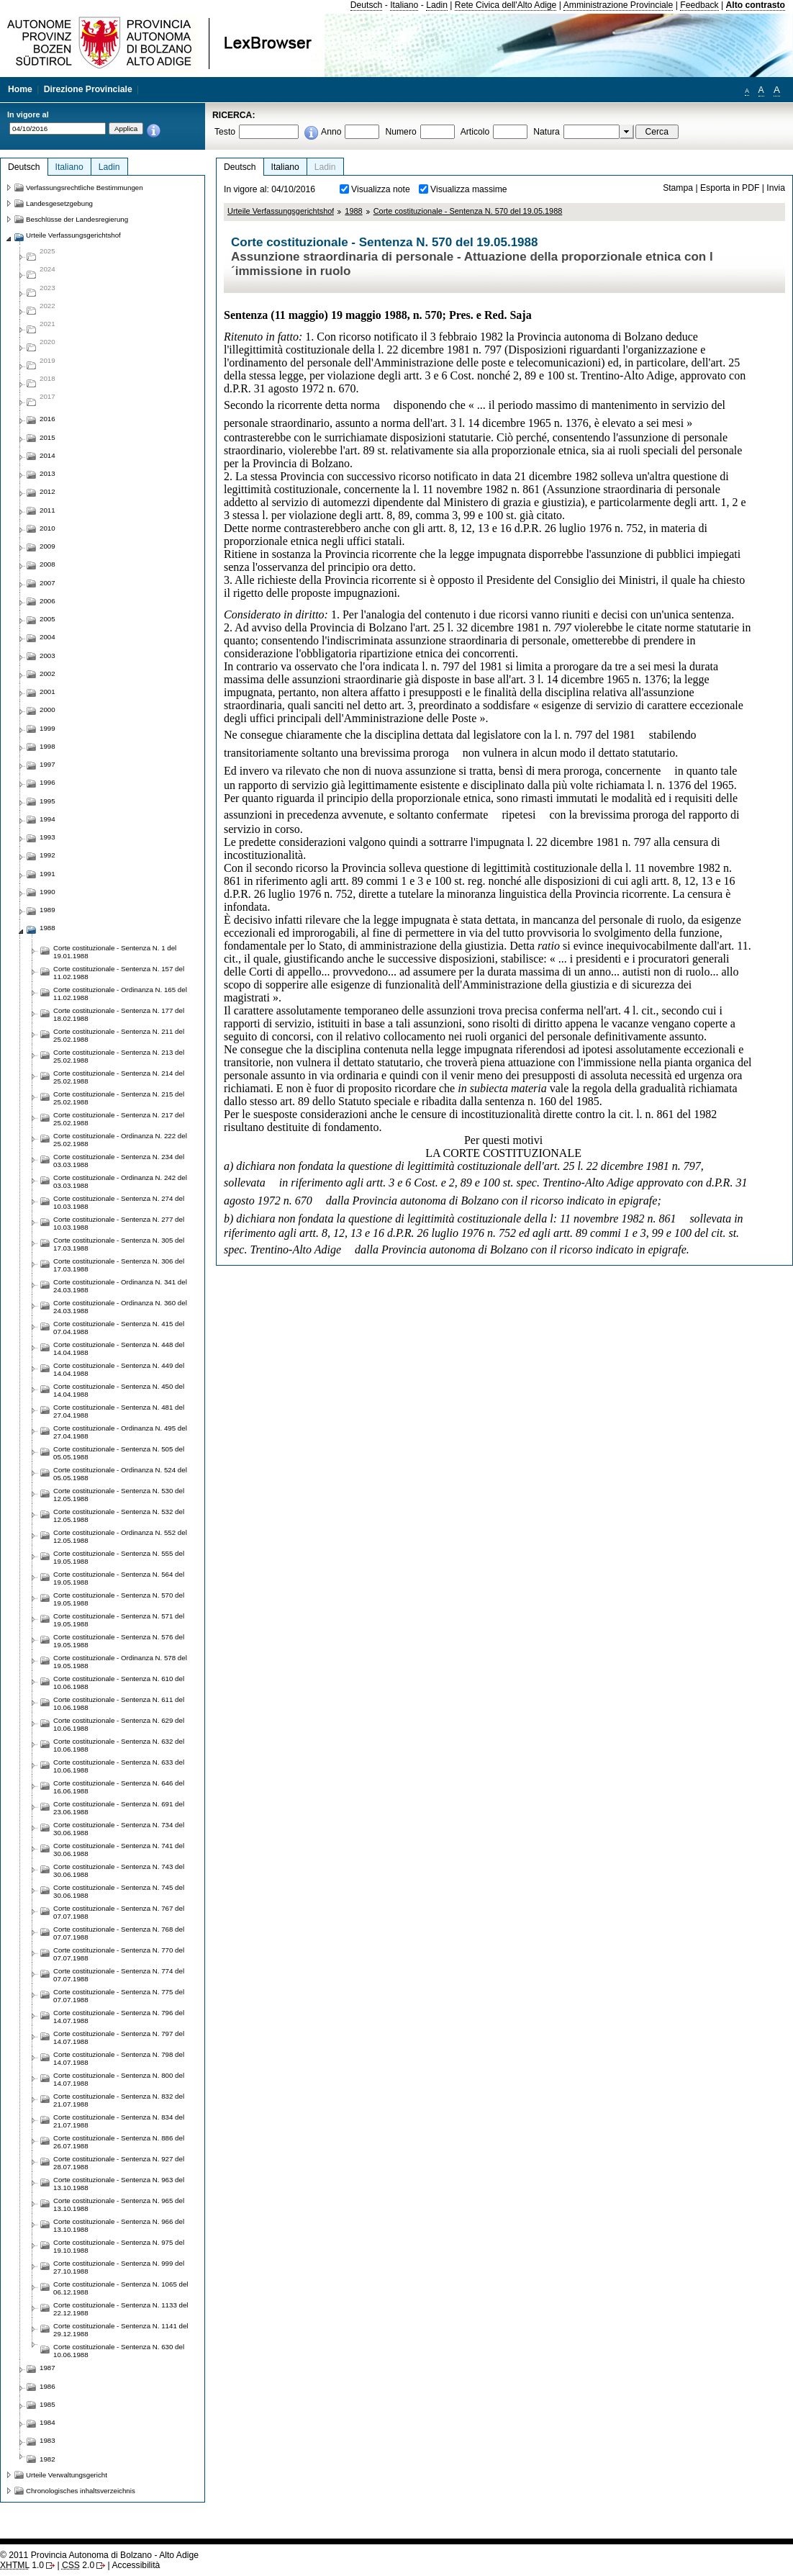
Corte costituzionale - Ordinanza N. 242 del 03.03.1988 (120, 1181)
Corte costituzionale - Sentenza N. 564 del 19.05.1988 (118, 1578)
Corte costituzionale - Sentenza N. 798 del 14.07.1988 (118, 2058)
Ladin (437, 5)
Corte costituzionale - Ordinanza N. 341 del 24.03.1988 (120, 1286)
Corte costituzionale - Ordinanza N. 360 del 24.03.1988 (120, 1307)
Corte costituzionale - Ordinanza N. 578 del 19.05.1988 (120, 1662)
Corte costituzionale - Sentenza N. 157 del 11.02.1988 (118, 973)
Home (20, 89)
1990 (47, 892)
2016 (47, 419)
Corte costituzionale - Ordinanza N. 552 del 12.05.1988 (120, 1536)
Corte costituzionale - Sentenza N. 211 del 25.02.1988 (118, 1035)
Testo (224, 132)
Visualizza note (380, 189)
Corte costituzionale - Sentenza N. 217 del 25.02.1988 (118, 1119)
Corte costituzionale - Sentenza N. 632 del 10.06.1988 (118, 1745)
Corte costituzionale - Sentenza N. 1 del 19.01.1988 (114, 952)
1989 (47, 910)
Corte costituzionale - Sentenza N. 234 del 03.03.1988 (118, 1160)
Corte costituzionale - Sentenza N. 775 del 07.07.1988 (118, 1996)
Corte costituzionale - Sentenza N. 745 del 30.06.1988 (118, 1891)
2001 (47, 691)
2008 (47, 564)
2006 (47, 601)
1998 (47, 746)
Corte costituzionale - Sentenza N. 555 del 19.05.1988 (118, 1557)
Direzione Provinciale (88, 89)
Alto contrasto (755, 5)
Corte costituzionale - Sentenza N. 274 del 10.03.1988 (118, 1202)
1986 (47, 2386)
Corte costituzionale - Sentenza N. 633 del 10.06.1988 (118, 1766)
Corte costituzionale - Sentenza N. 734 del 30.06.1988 (118, 1829)
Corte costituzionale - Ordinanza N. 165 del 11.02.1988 (120, 993)
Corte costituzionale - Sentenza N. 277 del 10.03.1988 (118, 1223)
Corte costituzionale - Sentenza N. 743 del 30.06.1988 (118, 1870)
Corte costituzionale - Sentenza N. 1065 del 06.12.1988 (120, 2288)
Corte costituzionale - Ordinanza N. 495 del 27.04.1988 (120, 1432)
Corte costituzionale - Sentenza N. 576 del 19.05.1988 (118, 1641)
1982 (47, 2459)
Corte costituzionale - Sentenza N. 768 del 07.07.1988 (118, 1933)
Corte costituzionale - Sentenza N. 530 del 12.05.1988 (118, 1495)
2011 (47, 510)
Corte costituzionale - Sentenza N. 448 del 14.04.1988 (118, 1348)
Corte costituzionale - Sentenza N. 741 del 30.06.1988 (118, 1849)
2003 (47, 655)
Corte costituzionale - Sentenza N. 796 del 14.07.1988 (118, 2017)
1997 (47, 764)
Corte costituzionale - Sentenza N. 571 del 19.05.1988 (118, 1620)
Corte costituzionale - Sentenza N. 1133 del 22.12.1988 (120, 2309)
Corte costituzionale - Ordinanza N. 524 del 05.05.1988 (120, 1474)
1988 (353, 211)
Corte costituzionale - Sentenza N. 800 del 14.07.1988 (118, 2079)
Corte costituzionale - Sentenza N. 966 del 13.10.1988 (118, 2225)
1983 (47, 2440)
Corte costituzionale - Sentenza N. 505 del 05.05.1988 (118, 1453)
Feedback (699, 5)
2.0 (78, 2565)
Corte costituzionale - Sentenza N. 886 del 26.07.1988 (118, 2142)
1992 (47, 855)
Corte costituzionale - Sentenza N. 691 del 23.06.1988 (118, 1808)
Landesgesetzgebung (59, 203)
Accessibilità (136, 2565)
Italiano (404, 5)
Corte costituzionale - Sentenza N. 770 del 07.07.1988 (118, 1954)
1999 (47, 728)
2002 (47, 673)
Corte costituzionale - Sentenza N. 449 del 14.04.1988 (118, 1369)
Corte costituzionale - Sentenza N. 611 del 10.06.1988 (118, 1703)
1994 (47, 819)
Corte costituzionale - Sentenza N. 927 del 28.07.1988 (118, 2163)
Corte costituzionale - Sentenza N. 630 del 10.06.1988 (118, 2351)
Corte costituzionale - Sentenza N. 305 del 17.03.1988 (118, 1244)
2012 (47, 491)
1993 (47, 837)
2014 (47, 455)
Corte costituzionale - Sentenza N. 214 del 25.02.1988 (118, 1077)
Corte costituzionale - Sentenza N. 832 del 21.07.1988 (118, 2100)
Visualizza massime (468, 189)
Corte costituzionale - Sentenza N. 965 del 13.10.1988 (118, 2204)
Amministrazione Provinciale (618, 5)
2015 (47, 437)
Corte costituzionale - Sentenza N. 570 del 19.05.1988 (468, 211)
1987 (47, 2368)
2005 (47, 619)
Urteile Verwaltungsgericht (66, 2475)
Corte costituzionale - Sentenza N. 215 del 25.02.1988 (118, 1098)
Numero (400, 132)
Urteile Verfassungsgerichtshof (280, 211)
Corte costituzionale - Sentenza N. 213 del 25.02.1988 (118, 1056)
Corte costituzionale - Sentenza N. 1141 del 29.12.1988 (120, 2330)
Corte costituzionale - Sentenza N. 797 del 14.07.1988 (118, 2037)
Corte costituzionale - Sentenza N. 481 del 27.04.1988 (118, 1411)
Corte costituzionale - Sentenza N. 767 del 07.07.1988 (118, 1912)
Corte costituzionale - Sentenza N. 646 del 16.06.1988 (118, 1787)
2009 (47, 546)
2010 (47, 528)
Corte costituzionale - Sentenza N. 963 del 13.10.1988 (118, 2184)
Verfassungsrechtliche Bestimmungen (84, 188)
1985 (47, 2404)
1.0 (22, 2565)
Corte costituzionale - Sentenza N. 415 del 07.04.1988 (118, 1328)
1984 (47, 2422)
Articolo (475, 132)
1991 (47, 874)
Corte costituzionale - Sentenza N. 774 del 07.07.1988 (118, 1975)
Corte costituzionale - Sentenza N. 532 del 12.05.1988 (118, 1515)
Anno (331, 132)
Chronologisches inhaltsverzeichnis (80, 2491)
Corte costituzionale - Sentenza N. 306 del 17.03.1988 (118, 1265)
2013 (47, 473)
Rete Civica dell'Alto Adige (506, 5)
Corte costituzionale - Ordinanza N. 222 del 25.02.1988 (120, 1140)
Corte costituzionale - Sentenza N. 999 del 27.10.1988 (118, 2267)
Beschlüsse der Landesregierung (77, 219)
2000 (47, 709)
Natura (546, 132)
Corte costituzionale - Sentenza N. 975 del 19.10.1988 (118, 2246)
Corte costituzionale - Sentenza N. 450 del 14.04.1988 (118, 1390)
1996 (47, 782)
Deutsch (366, 5)
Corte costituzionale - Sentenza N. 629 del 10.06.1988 (118, 1724)
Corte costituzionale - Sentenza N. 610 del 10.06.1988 (118, 1682)
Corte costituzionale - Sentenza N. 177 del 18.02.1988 (118, 1014)
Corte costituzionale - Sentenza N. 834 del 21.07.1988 (118, 2121)
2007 (47, 583)
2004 (47, 637)
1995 (47, 801)
